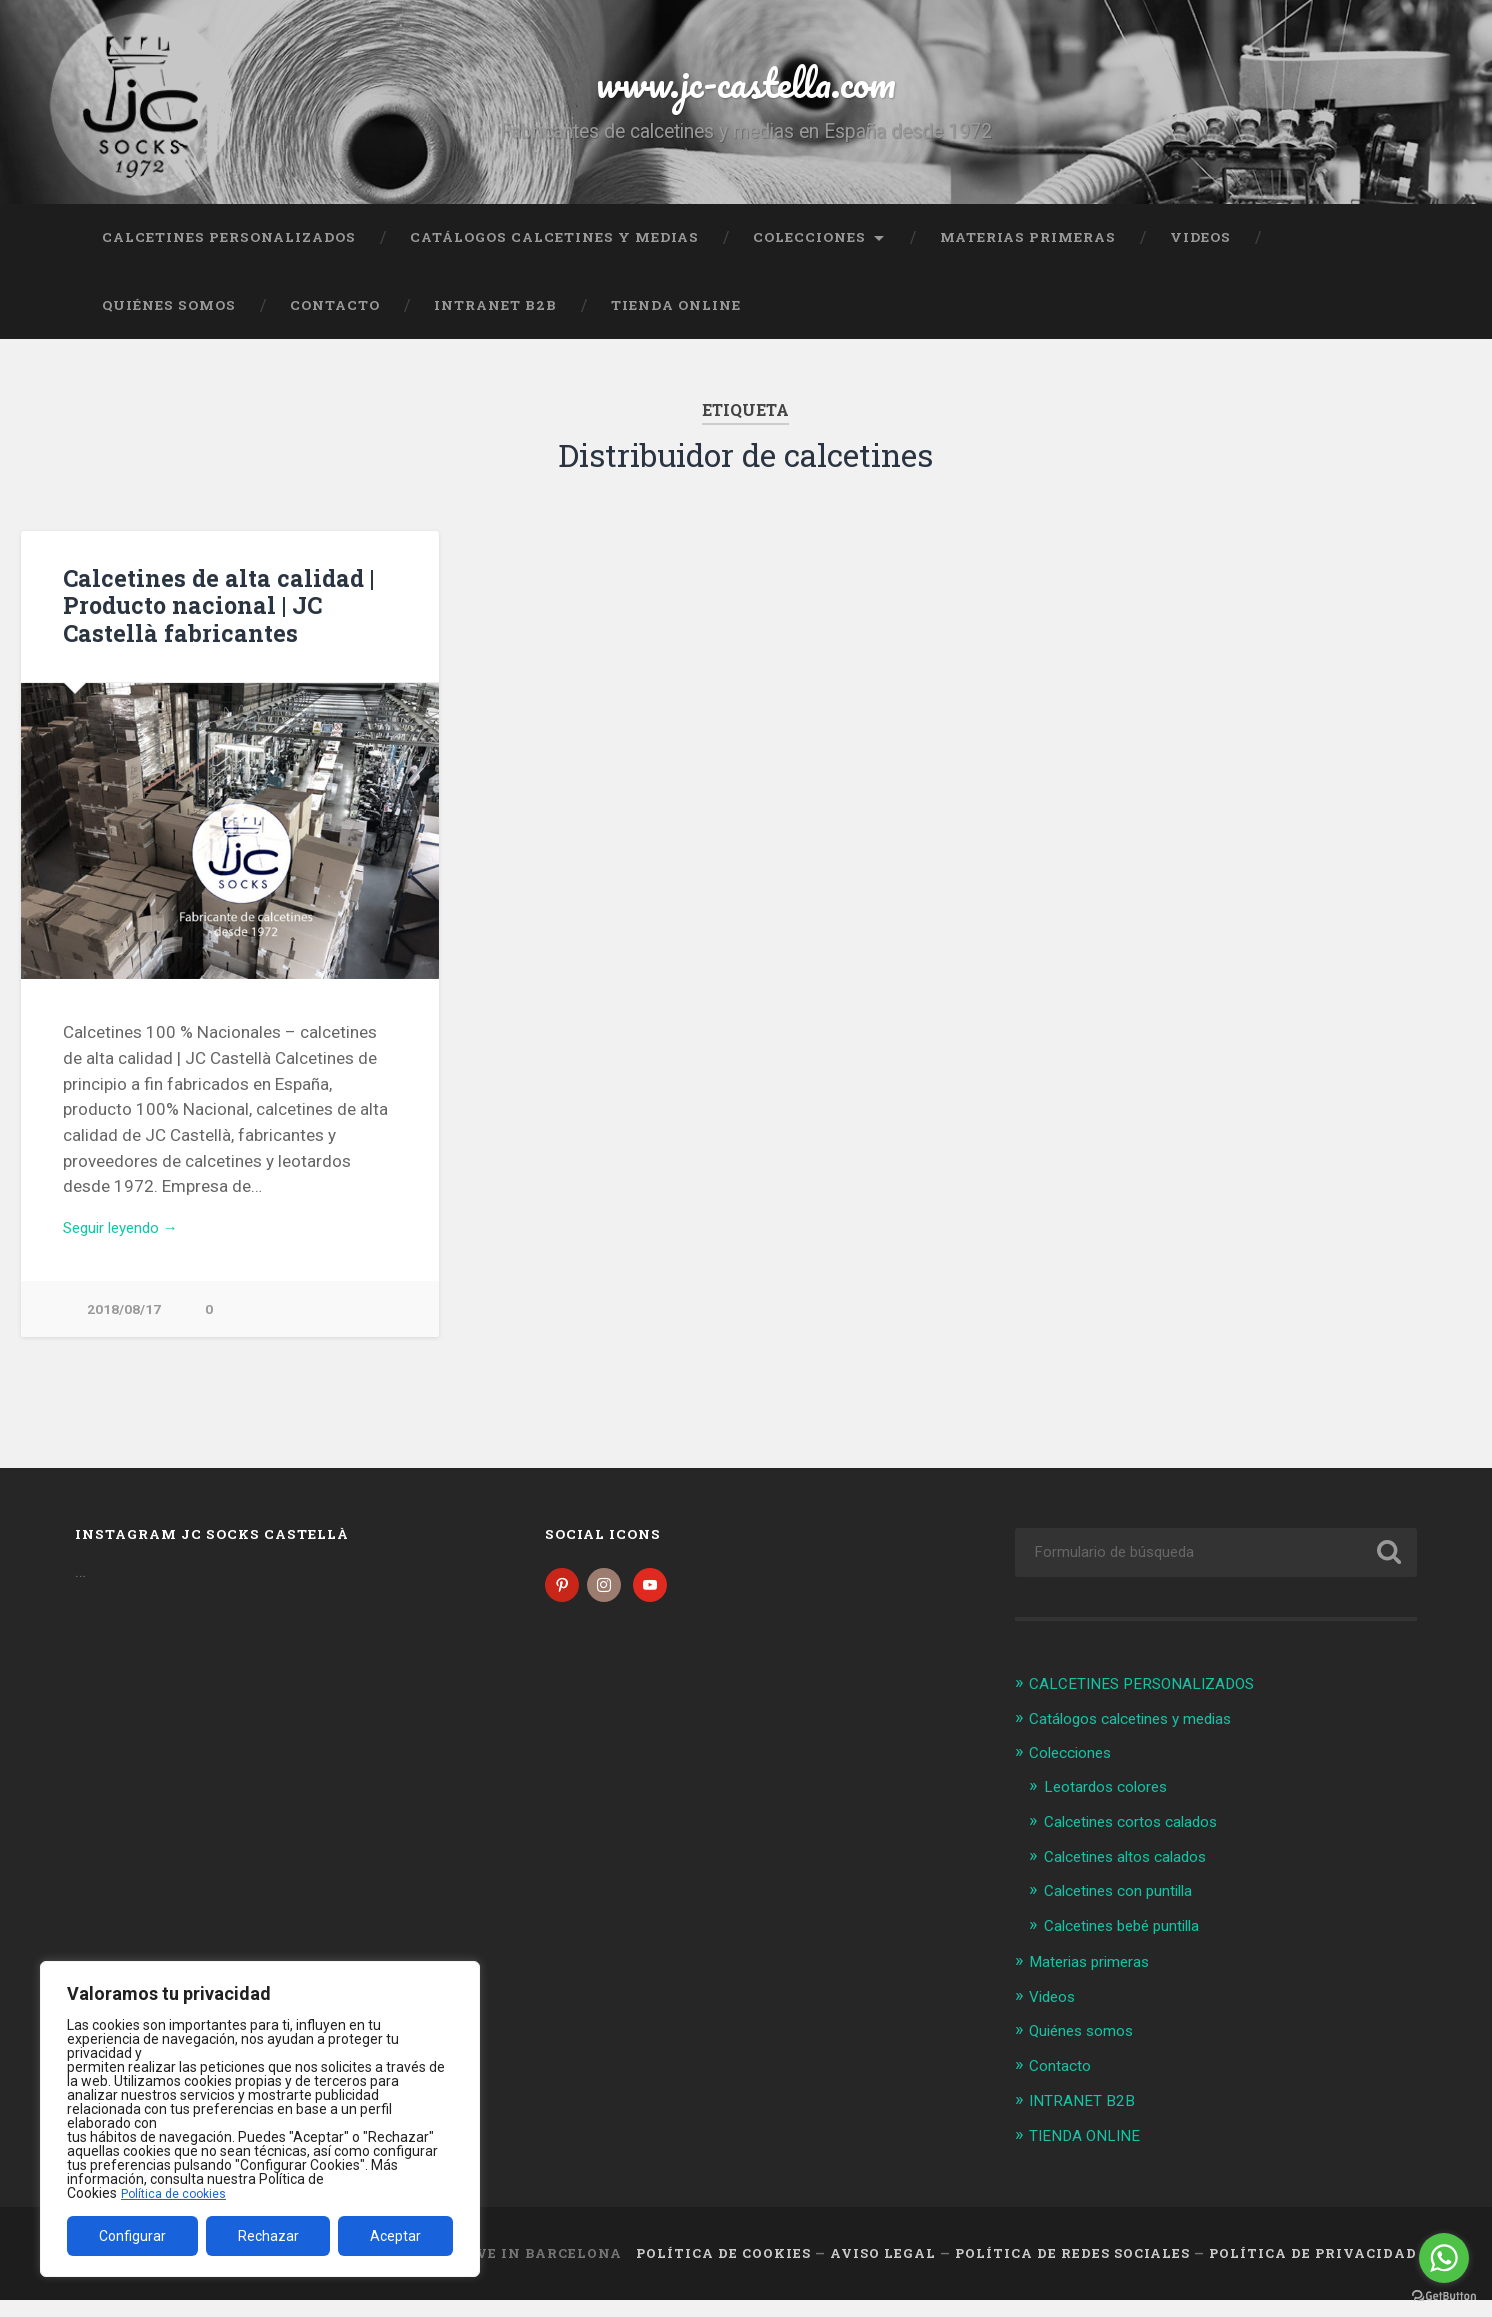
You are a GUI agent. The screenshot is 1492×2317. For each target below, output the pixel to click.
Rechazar (268, 2236)
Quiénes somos (169, 323)
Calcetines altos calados (1136, 1877)
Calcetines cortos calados (1142, 1843)
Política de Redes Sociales (1072, 2270)
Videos (1200, 255)
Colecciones (809, 255)
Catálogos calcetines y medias (554, 255)
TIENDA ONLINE (676, 323)
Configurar (132, 2236)
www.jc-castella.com (746, 89)
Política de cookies (179, 2193)
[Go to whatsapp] (1444, 2258)
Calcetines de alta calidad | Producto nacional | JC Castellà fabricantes (210, 623)
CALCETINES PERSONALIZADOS (229, 255)
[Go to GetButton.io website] (1444, 2296)
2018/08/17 (124, 1330)
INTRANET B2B (495, 323)
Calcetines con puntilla (1128, 1911)
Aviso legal (883, 2270)
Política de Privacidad (1313, 2270)
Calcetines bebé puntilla (1132, 1946)
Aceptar (395, 2236)
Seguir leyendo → (129, 1246)
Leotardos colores (1113, 1809)
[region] (260, 2119)
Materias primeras (1028, 255)
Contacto (335, 323)
